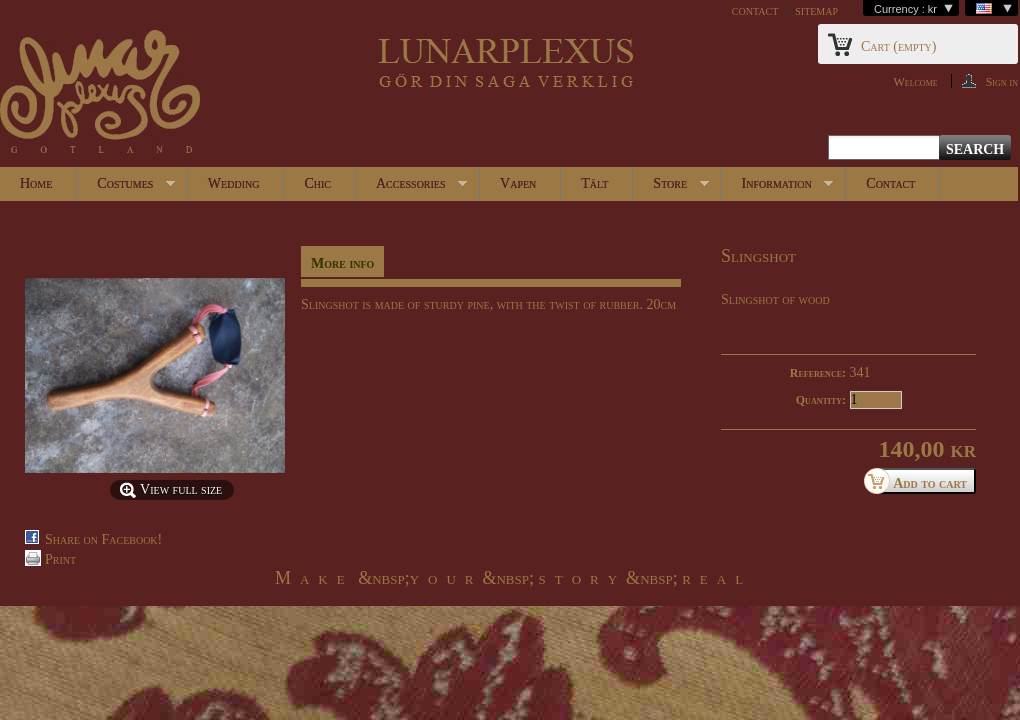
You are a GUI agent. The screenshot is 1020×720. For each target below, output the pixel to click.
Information (778, 188)
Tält (594, 183)
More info (342, 263)
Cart (898, 46)
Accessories (411, 188)
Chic (317, 183)
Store (670, 188)
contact (755, 10)
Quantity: (821, 400)
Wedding (234, 183)
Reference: (818, 373)
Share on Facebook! (103, 539)
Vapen (518, 183)
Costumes (126, 188)
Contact (890, 183)
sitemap (816, 10)
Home (36, 183)
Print (60, 559)
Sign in (1002, 81)
